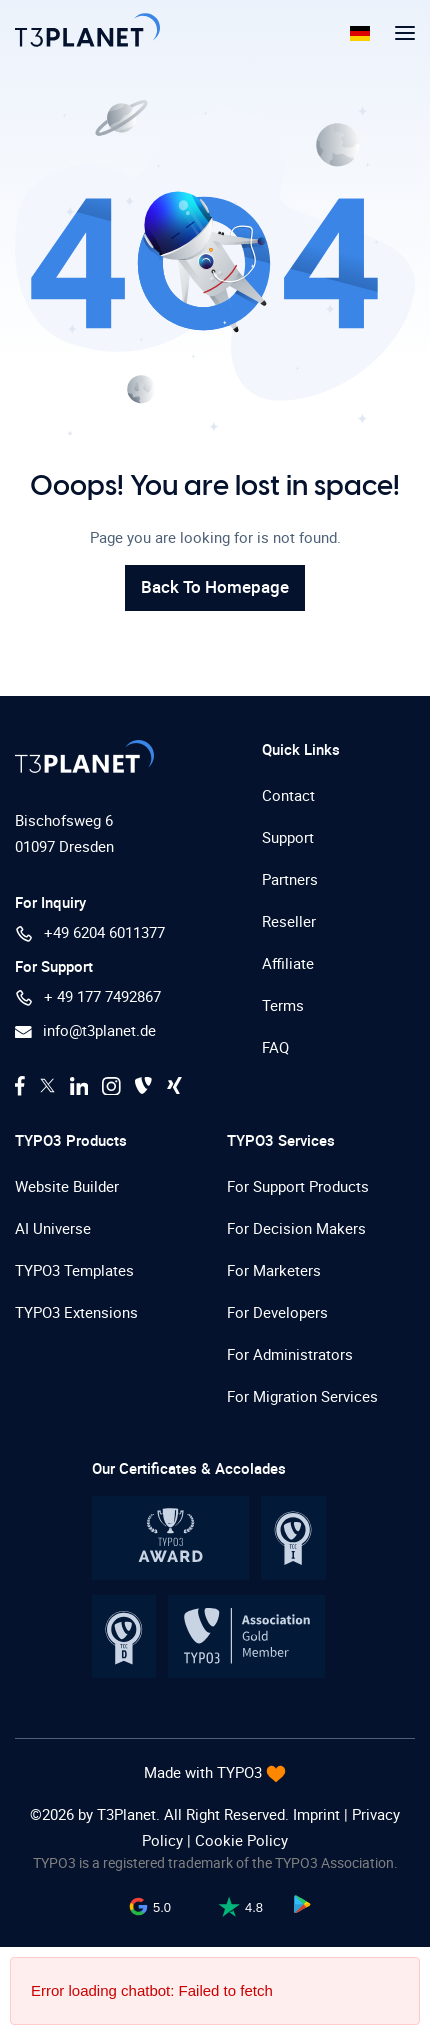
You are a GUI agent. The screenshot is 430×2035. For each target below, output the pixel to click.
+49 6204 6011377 (90, 932)
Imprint (318, 1814)
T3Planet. (128, 1814)
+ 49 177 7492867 (88, 996)
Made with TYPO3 (205, 1772)
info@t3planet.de (85, 1030)
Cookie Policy (241, 1840)
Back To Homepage (215, 586)
